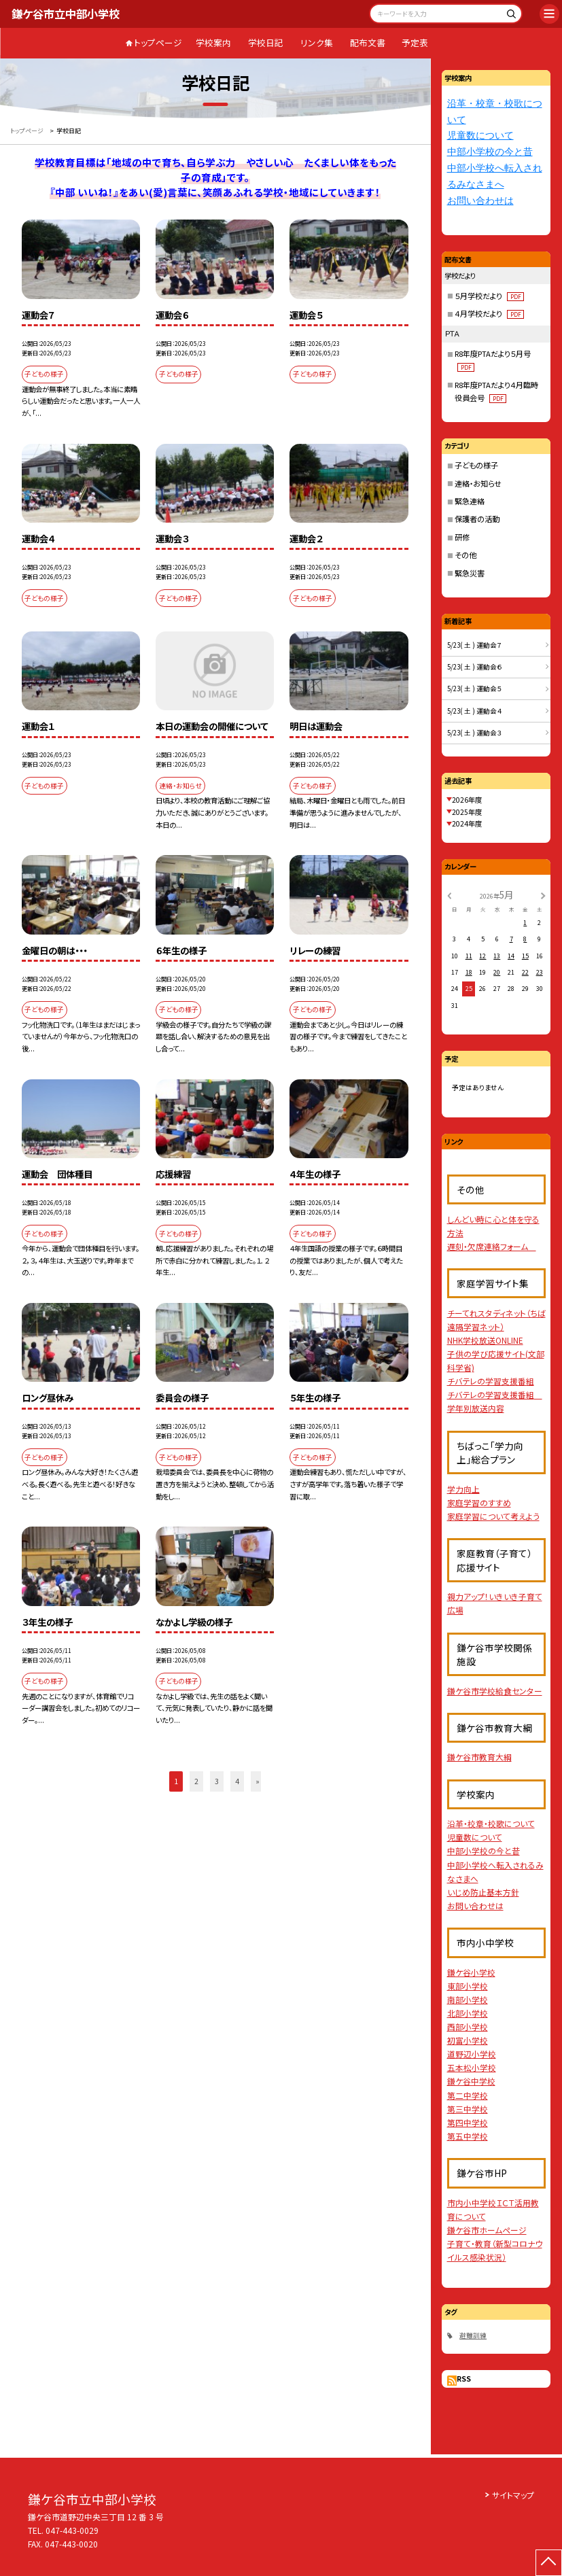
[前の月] (449, 894)
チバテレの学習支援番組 (490, 1381)
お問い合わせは (480, 200)
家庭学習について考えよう (493, 1516)
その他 (465, 554)
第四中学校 (467, 2122)
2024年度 (467, 823)
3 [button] (217, 1781)
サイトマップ (513, 2495)
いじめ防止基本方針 (483, 1892)
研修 (462, 537)
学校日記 (265, 42)
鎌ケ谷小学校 (471, 1972)
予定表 (415, 42)
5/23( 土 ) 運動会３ (474, 732)
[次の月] (543, 894)
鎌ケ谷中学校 (471, 2081)
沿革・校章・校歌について (491, 1823)
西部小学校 (467, 2026)
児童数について (480, 135)
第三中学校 (467, 2108)
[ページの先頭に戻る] (548, 2562)
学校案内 (213, 42)
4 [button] (237, 1781)
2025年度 (467, 812)
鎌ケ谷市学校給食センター (494, 1690)
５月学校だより (489, 295)
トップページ (158, 42)
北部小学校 (467, 2013)
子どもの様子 (476, 464)
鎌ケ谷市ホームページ (487, 2229)
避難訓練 (473, 2335)
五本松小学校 (471, 2067)
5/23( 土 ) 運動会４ (474, 711)
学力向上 (463, 1489)
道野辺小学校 (471, 2053)
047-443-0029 (72, 2530)
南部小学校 (467, 1999)
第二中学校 (467, 2095)
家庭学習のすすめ (479, 1502)
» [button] (258, 1781)
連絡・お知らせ (478, 483)
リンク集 (316, 42)
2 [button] (196, 1781)
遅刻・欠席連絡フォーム (491, 1246)
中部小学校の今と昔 (490, 151)
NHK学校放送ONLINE (485, 1340)
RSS (464, 2378)
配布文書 (367, 42)
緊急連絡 (470, 500)
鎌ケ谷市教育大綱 (479, 1756)
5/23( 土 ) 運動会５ (474, 688)
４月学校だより (489, 313)
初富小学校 (467, 2040)
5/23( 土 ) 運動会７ (474, 645)
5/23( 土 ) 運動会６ (474, 667)
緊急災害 (470, 573)
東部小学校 (467, 1985)
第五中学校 (467, 2136)
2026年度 (467, 800)
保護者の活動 (477, 518)
